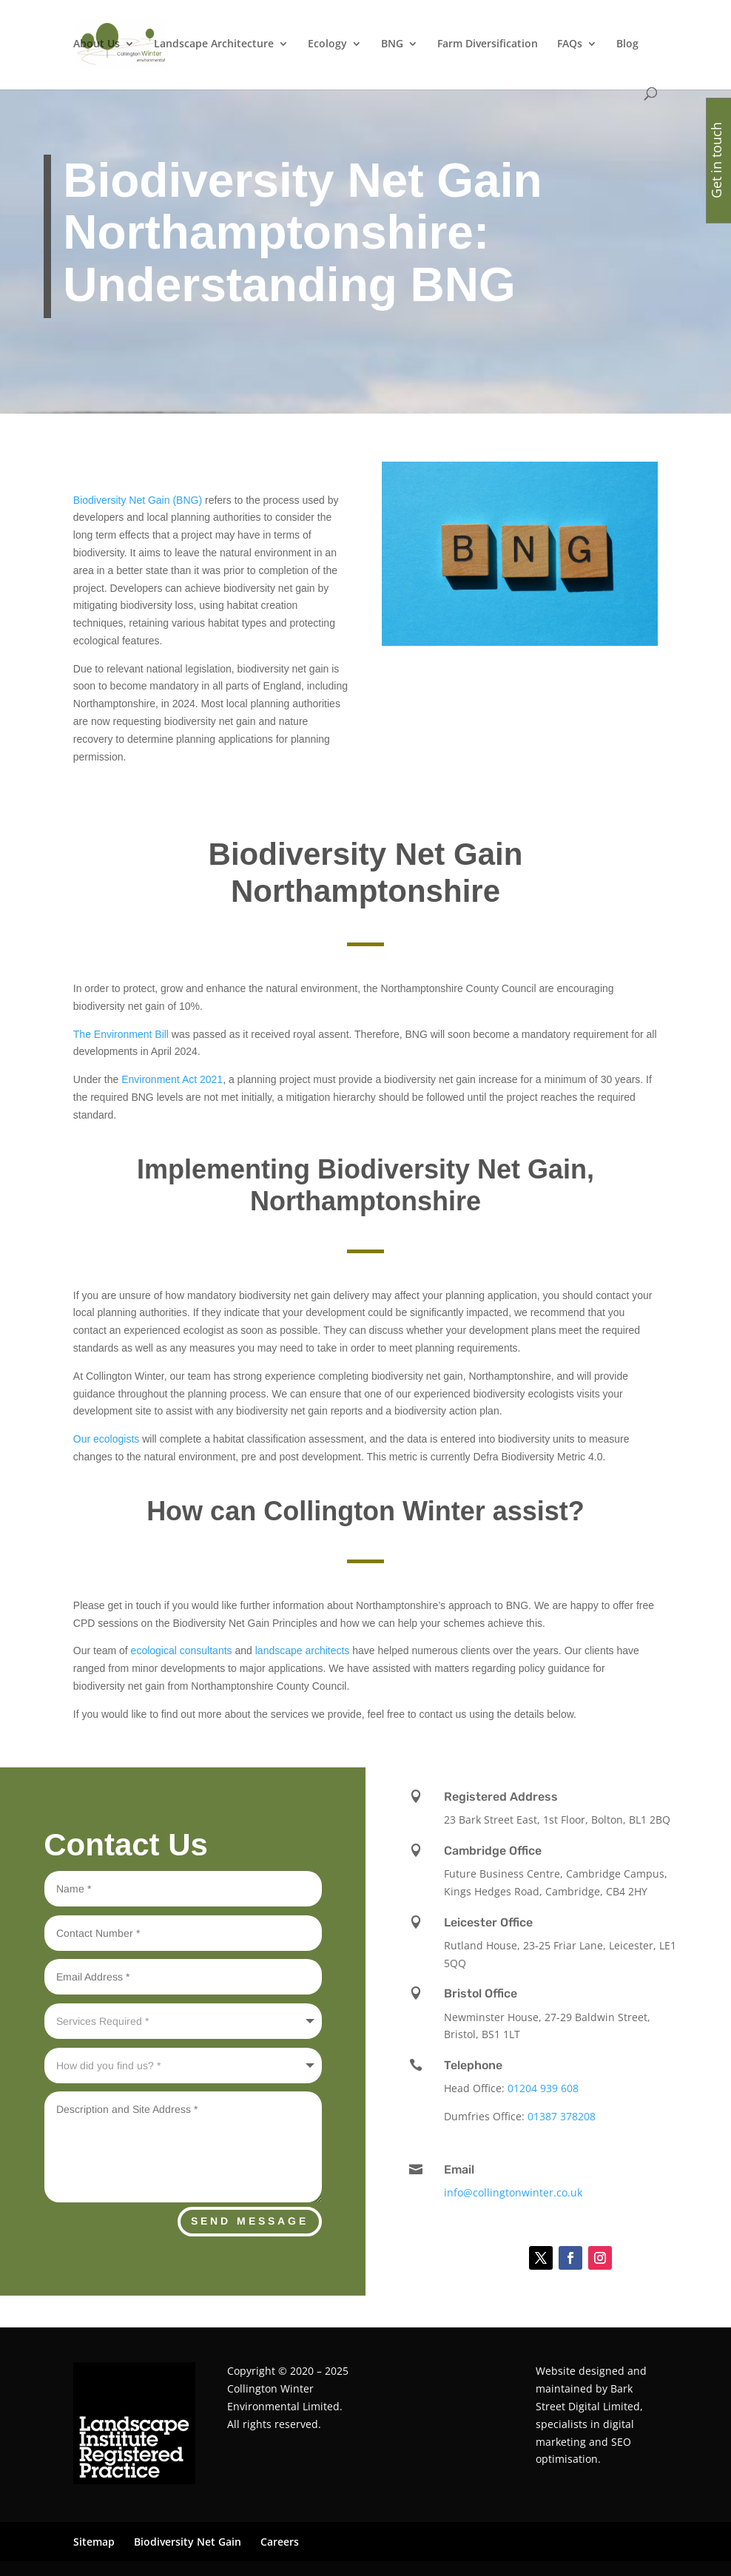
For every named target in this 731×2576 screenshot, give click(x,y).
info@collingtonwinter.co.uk (513, 2192)
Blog (627, 44)
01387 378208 (562, 2116)
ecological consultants (181, 1650)
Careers (279, 2542)
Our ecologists (106, 1439)
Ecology (327, 44)
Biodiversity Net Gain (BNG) (137, 500)
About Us (96, 44)
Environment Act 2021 (170, 1079)
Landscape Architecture (214, 44)
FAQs (569, 44)
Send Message (250, 2221)
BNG (392, 44)
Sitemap (94, 2542)
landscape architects (302, 1650)
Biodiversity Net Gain (187, 2542)
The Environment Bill (121, 1034)
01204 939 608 (543, 2088)
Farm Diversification (487, 44)
